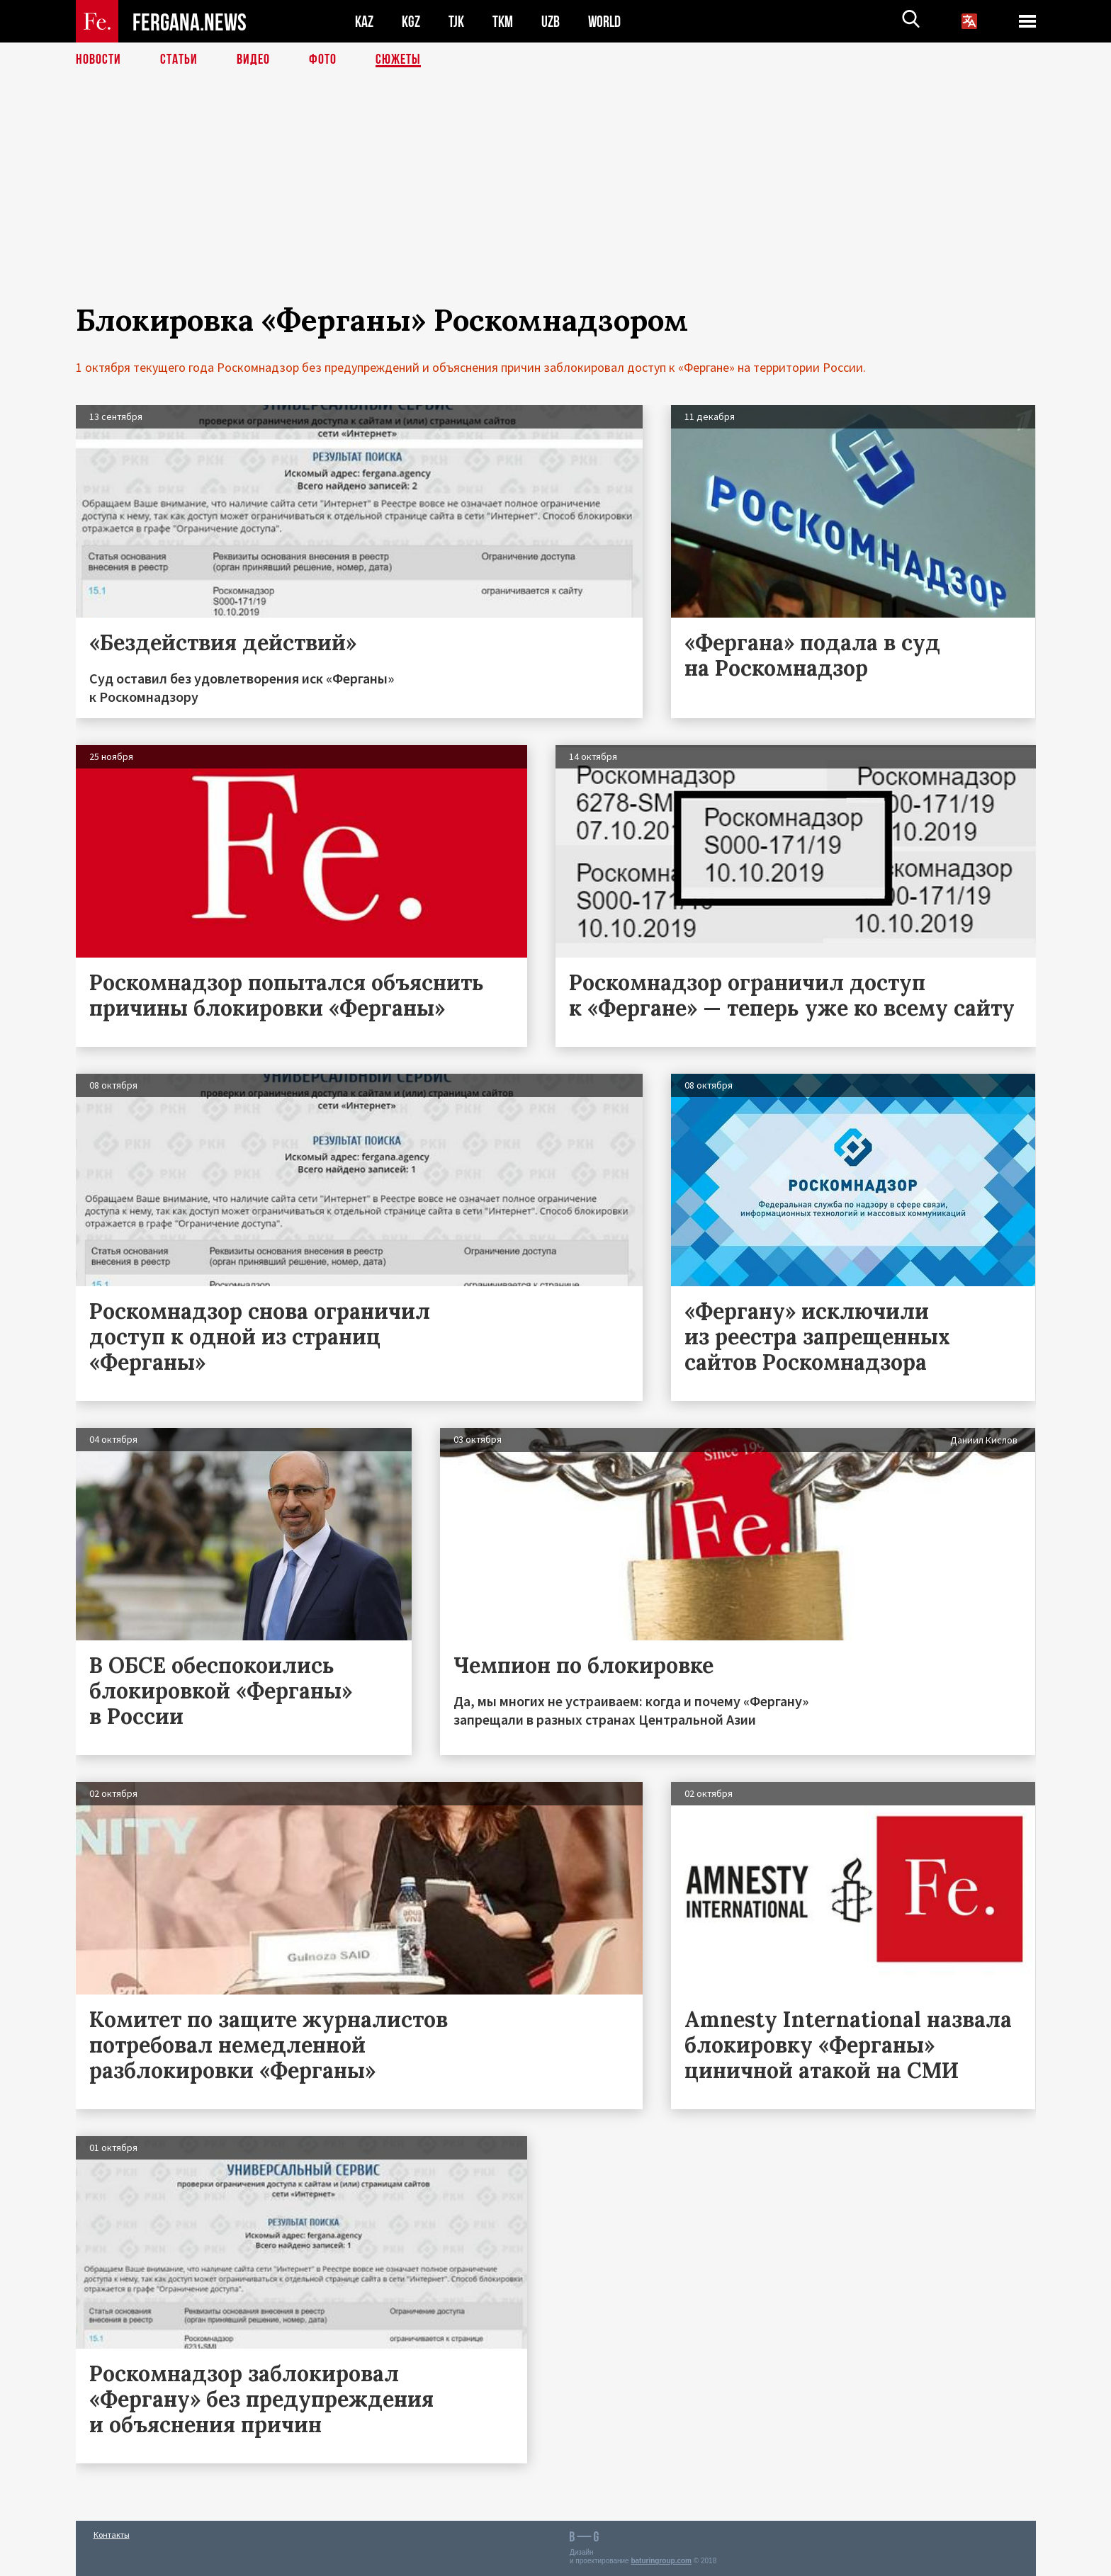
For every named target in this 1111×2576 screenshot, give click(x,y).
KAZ (364, 21)
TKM (502, 21)
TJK (456, 21)
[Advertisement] (555, 203)
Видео (253, 60)
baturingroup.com (661, 2561)
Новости (98, 60)
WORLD (604, 21)
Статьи (179, 60)
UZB (550, 21)
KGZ (411, 21)
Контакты (112, 2534)
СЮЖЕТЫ (398, 60)
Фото (323, 60)
